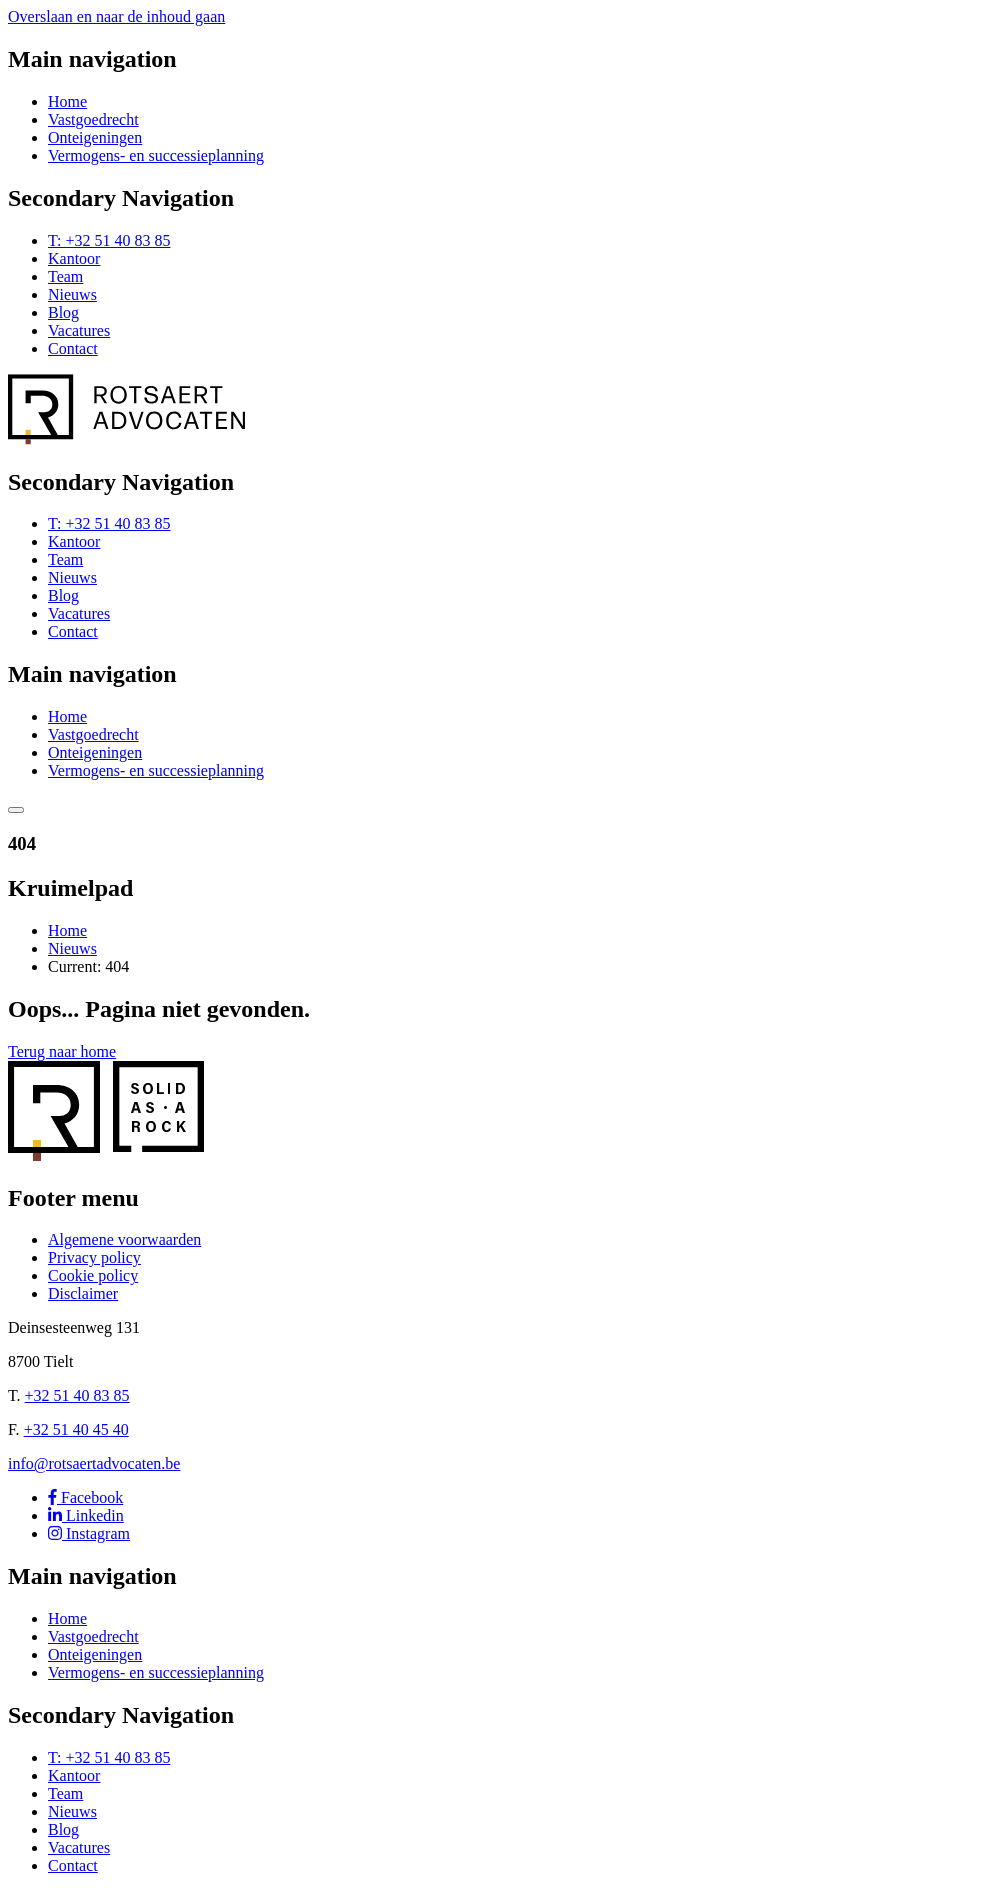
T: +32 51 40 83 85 (109, 240)
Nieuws (72, 294)
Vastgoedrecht (93, 119)
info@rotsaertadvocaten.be (94, 1463)
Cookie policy (93, 1275)
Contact (73, 348)
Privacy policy (94, 1257)
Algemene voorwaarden (124, 1239)
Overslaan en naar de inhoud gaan (116, 16)
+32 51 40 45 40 (76, 1429)
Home (67, 101)
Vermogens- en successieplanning (156, 155)
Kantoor (74, 258)
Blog (63, 312)
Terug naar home (62, 1051)
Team (65, 276)
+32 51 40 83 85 (77, 1395)
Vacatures (79, 330)
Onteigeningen (95, 137)
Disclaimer (83, 1293)
